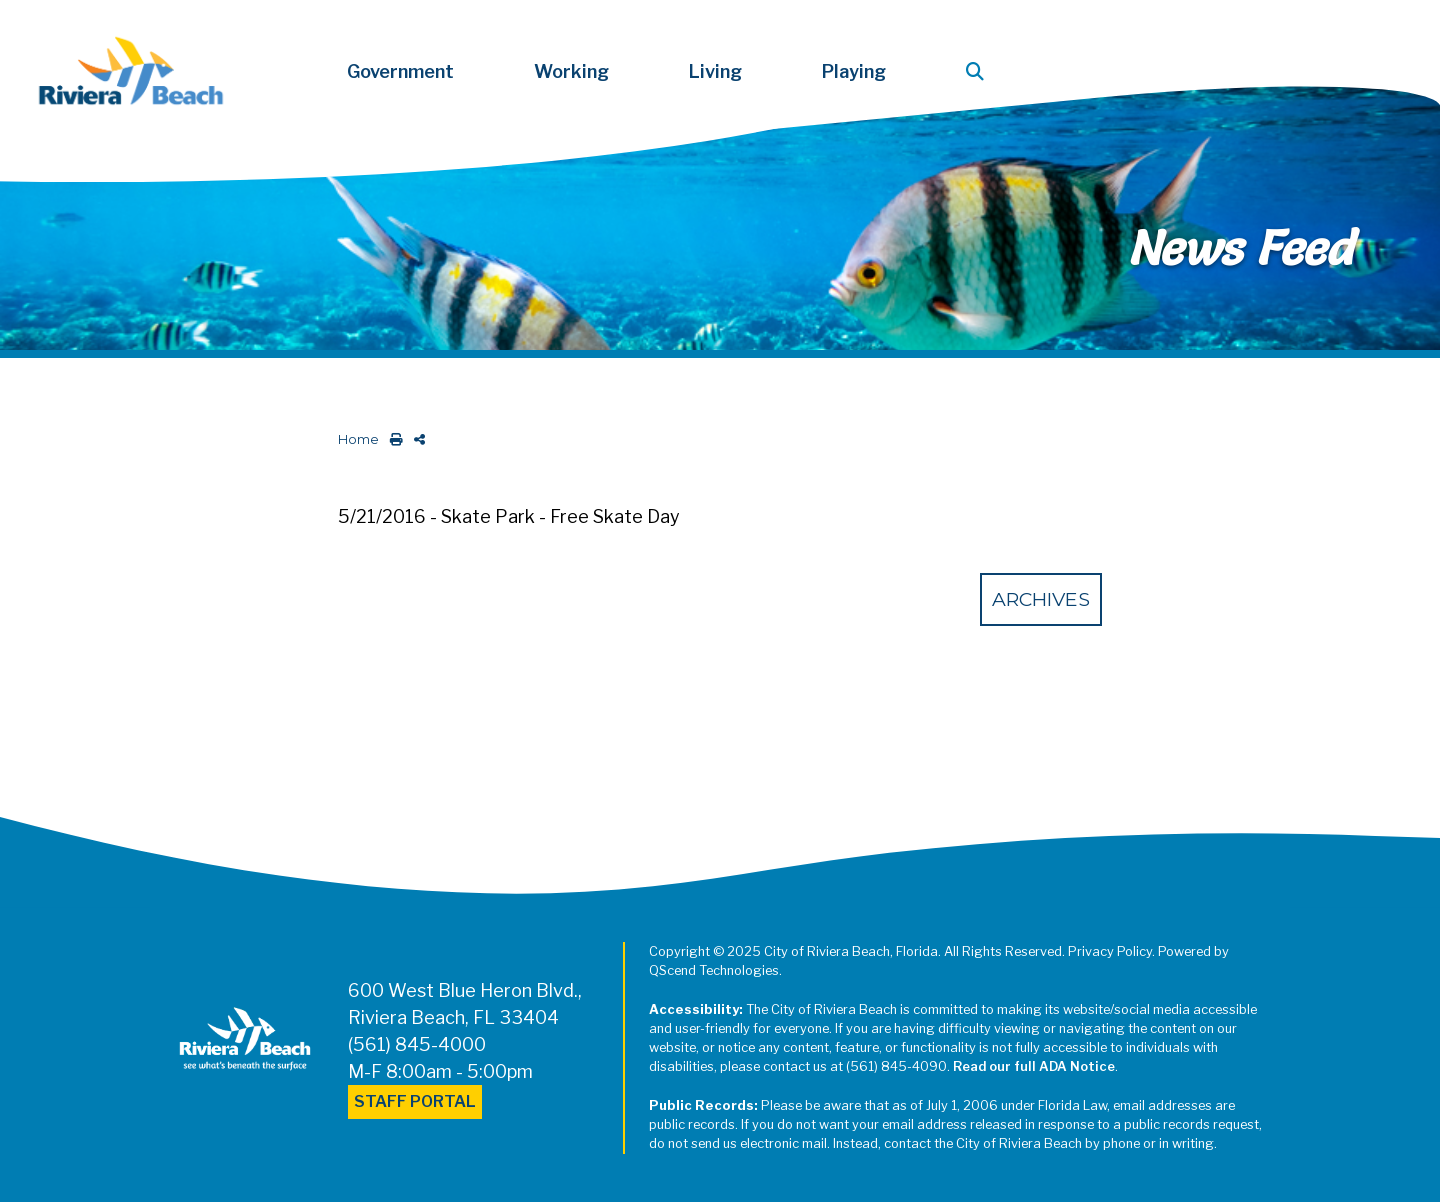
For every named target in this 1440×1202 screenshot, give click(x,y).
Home (358, 439)
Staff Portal (415, 1101)
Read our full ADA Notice (1034, 1066)
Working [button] (571, 71)
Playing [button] (854, 71)
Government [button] (400, 71)
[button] (979, 71)
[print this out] (392, 439)
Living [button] (715, 71)
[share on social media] (415, 439)
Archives (1041, 599)
